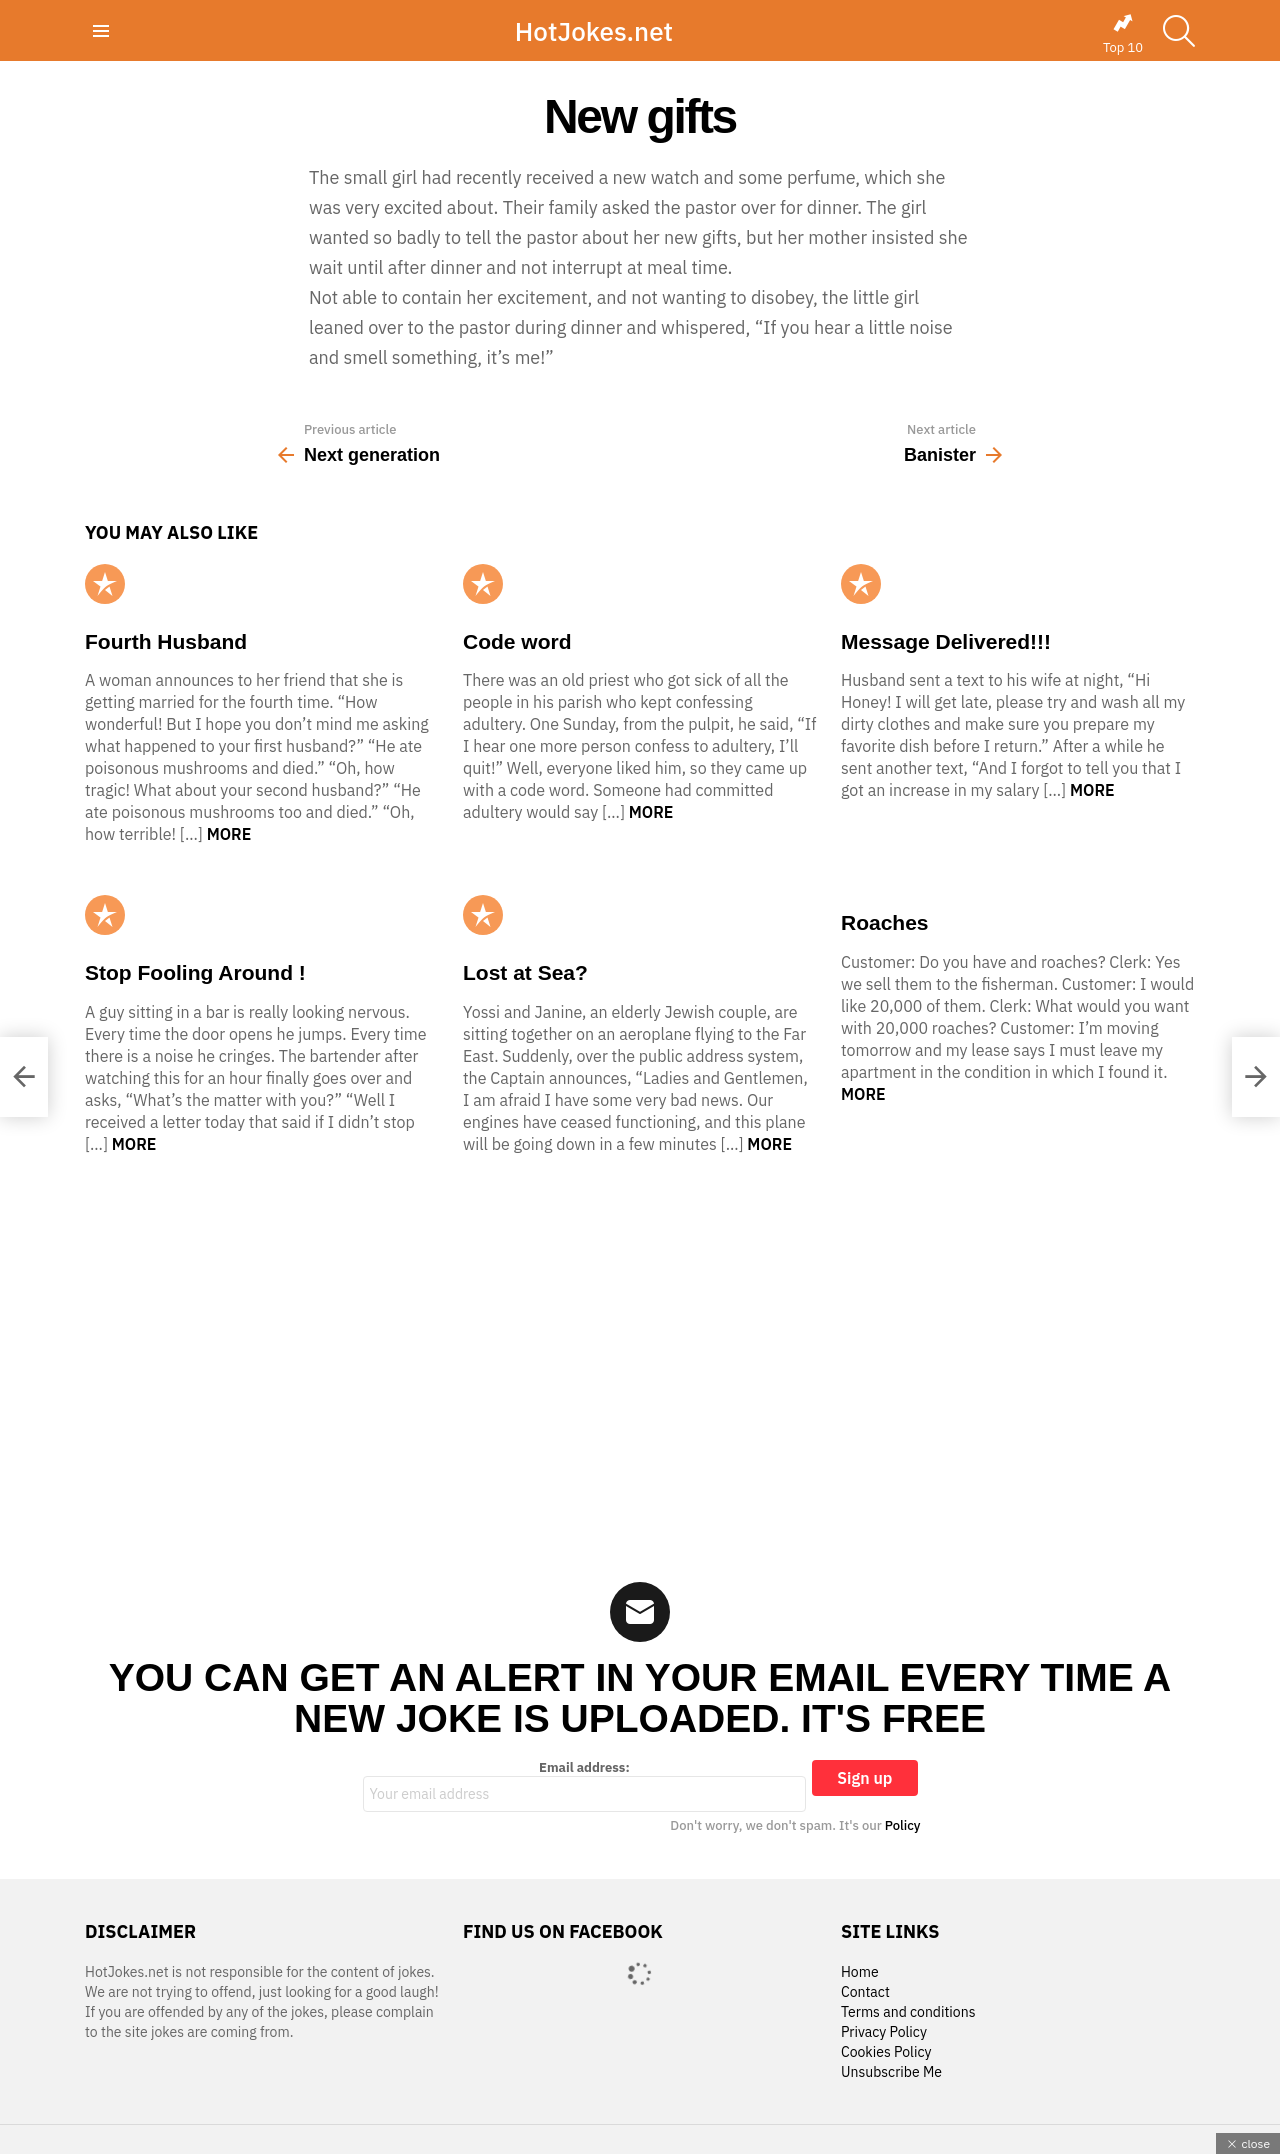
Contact (865, 1992)
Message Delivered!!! (946, 641)
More (229, 834)
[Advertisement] (640, 1355)
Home (860, 1972)
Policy (903, 1825)
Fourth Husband (166, 641)
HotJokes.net (594, 31)
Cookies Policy (886, 2052)
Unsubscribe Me (891, 2072)
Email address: (585, 1786)
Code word (517, 641)
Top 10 (1123, 34)
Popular (105, 584)
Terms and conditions (908, 2012)
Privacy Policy (884, 2032)
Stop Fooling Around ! (195, 972)
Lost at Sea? (525, 972)
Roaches (885, 922)
